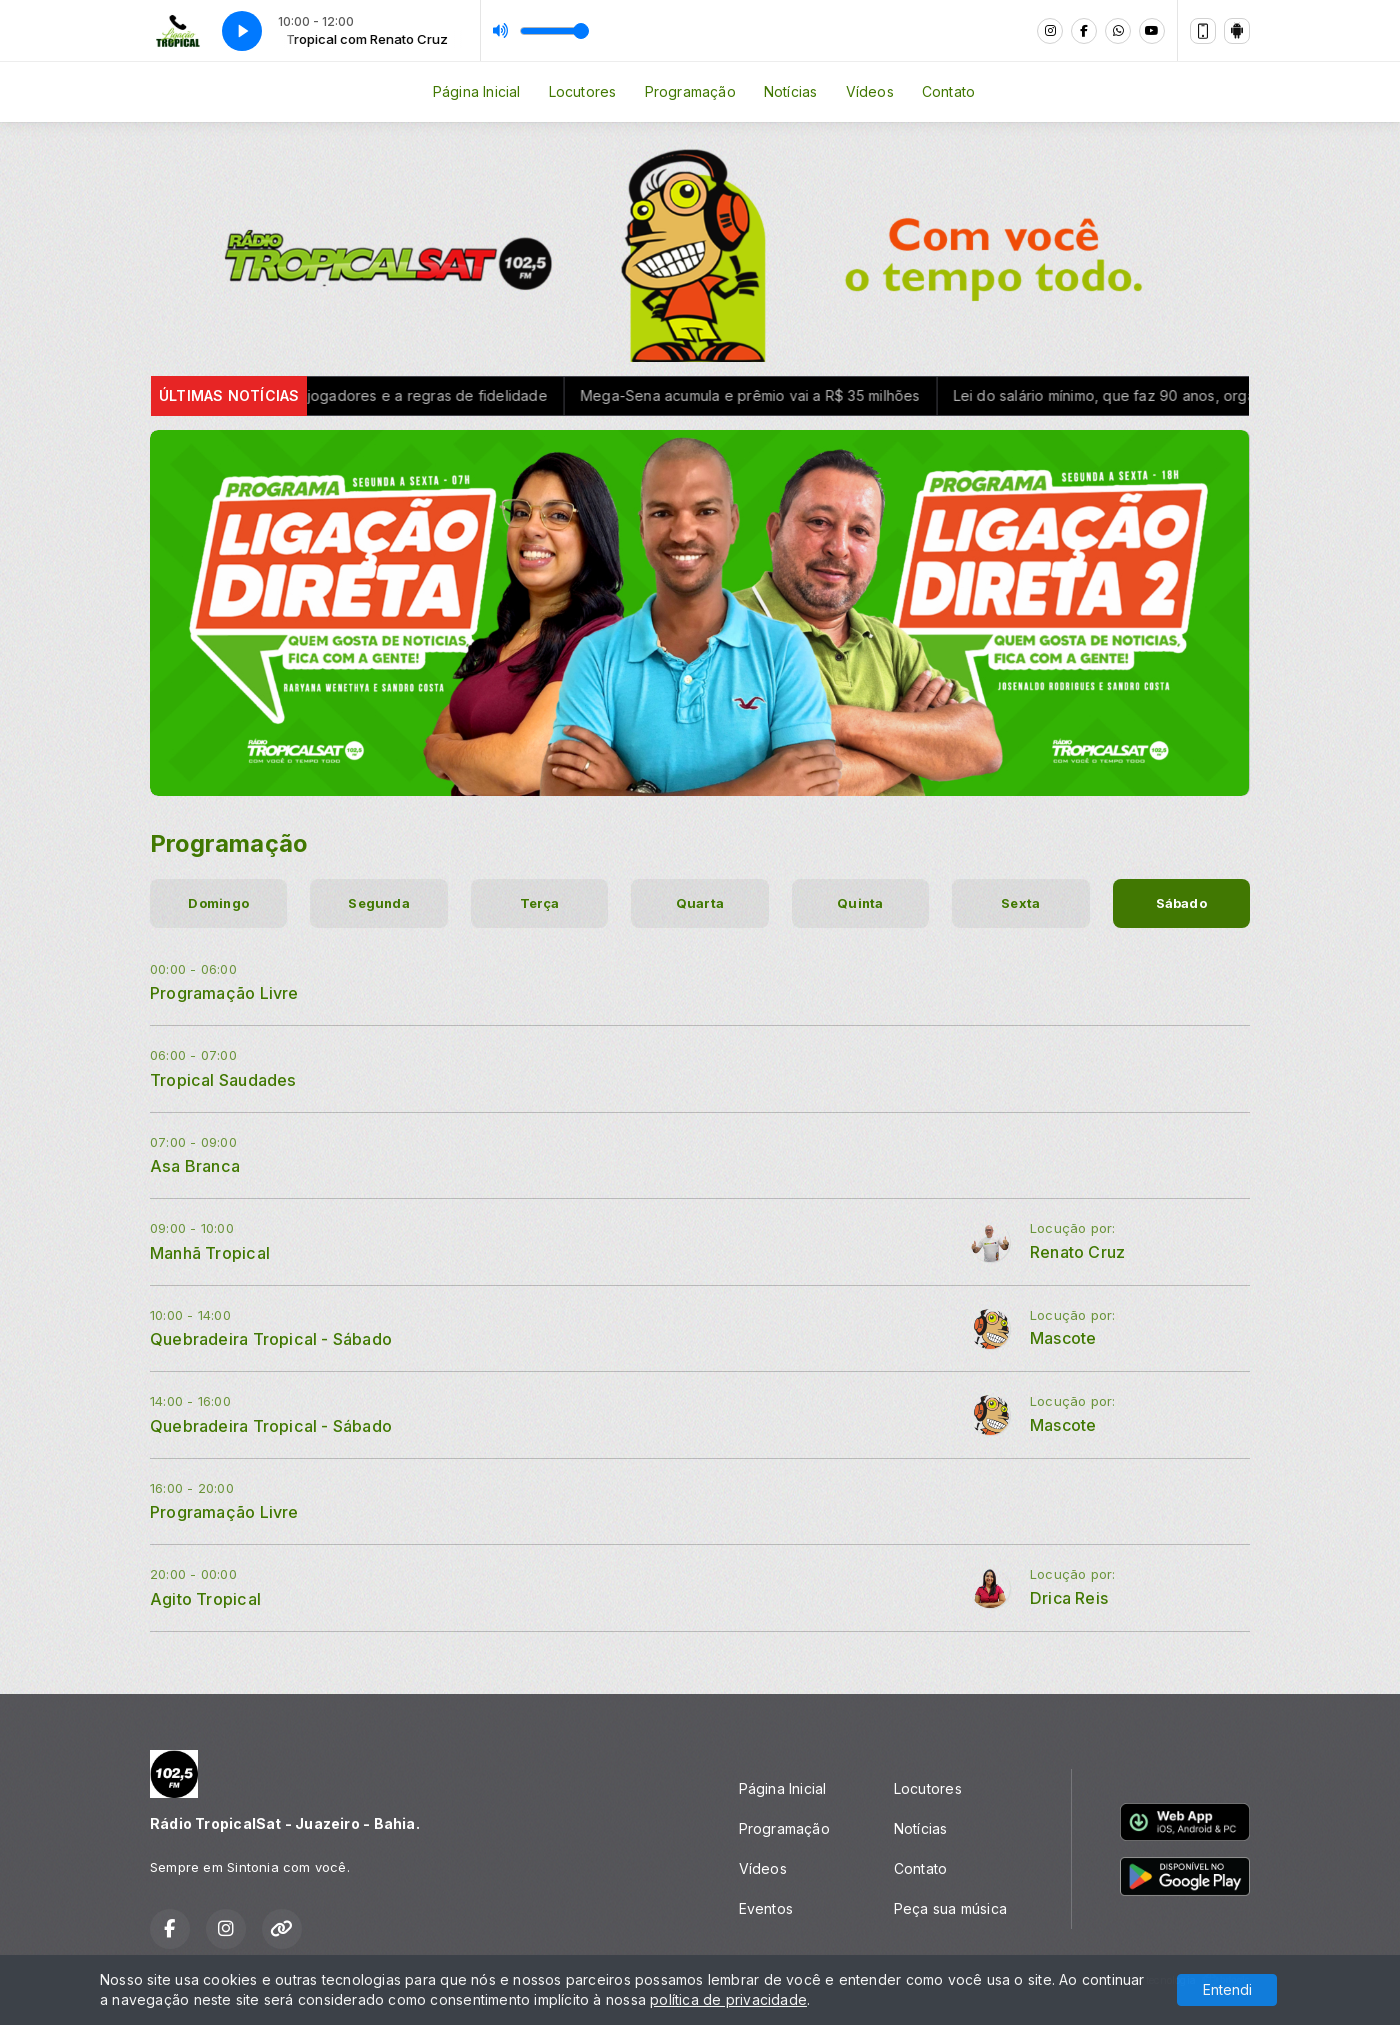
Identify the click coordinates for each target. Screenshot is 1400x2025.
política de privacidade (728, 1999)
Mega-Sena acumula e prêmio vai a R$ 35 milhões (767, 395)
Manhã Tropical (210, 1253)
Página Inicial (477, 91)
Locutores (583, 91)
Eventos (766, 1908)
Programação (690, 91)
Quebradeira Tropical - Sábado (271, 1339)
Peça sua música (950, 1908)
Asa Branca (195, 1166)
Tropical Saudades (223, 1080)
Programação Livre (224, 993)
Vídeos (870, 91)
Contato (948, 91)
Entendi (1227, 1989)
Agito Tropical (205, 1599)
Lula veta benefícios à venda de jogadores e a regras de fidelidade (332, 395)
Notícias (791, 91)
